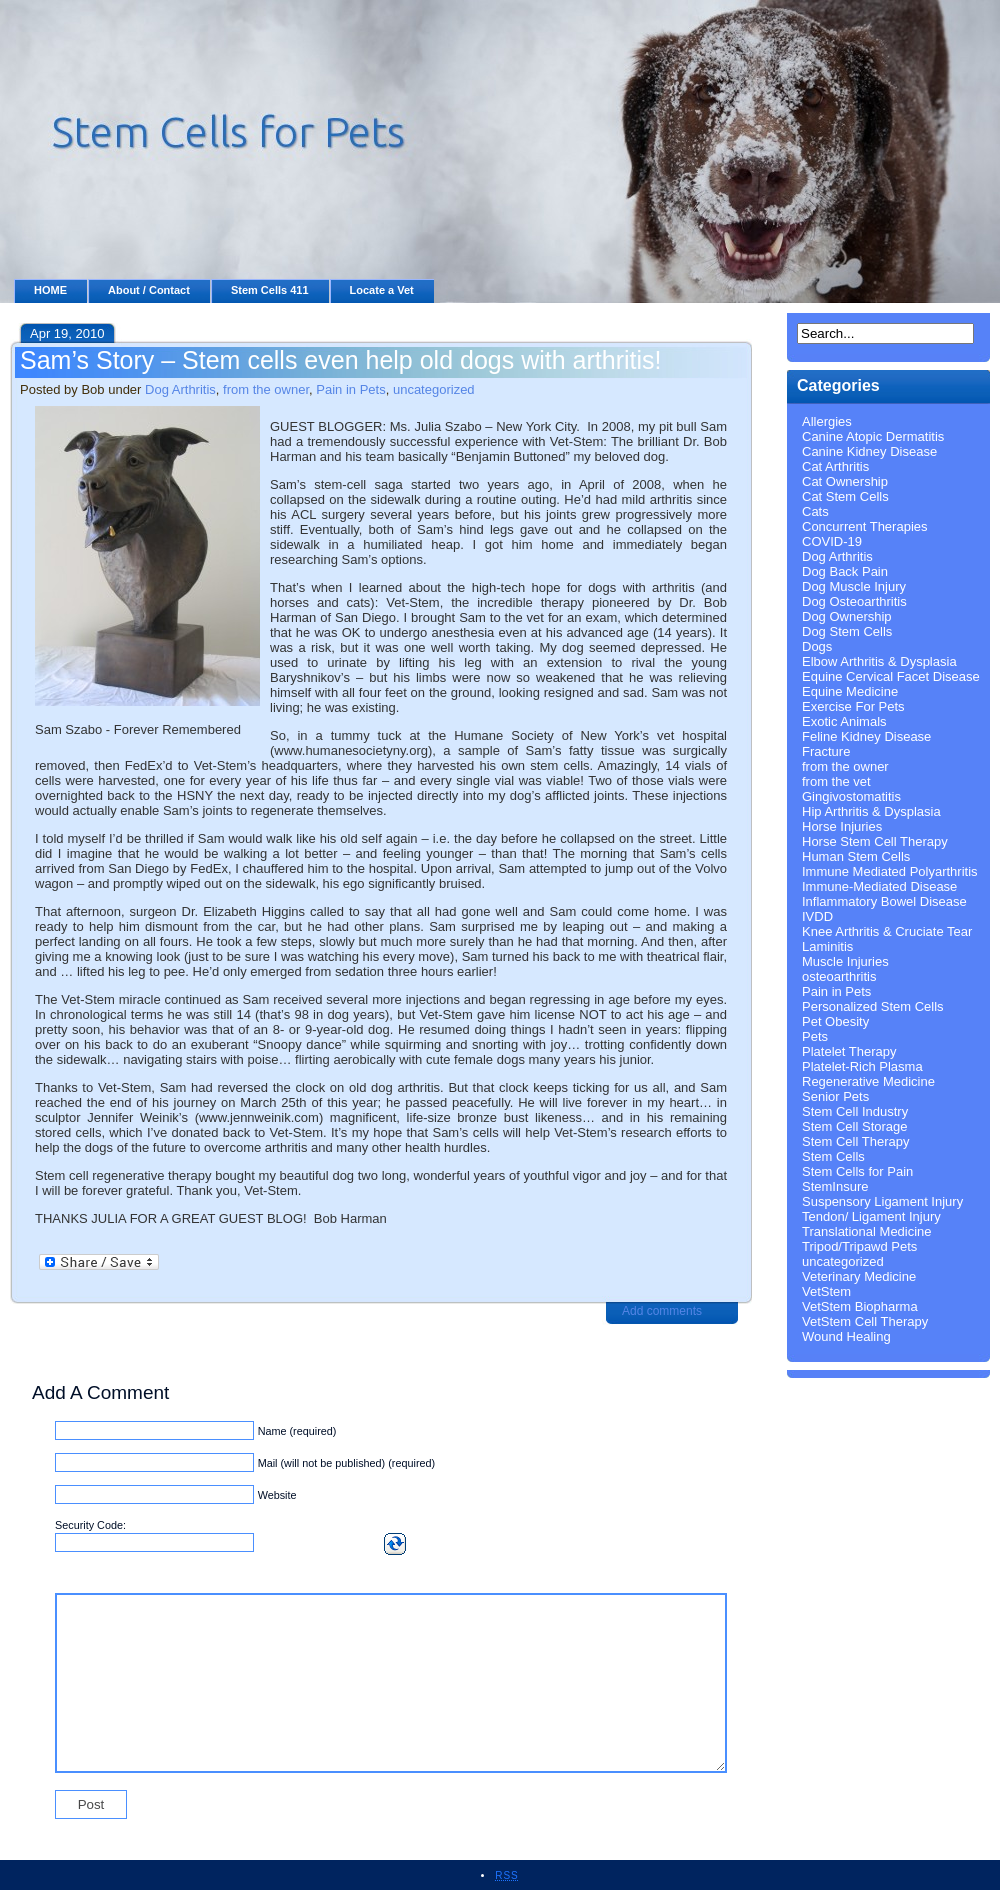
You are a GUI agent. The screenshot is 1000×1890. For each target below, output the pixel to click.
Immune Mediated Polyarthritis (890, 871)
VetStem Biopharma (860, 1306)
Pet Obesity (835, 1021)
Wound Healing (846, 1336)
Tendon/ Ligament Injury (871, 1216)
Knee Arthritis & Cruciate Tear (887, 931)
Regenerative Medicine (868, 1081)
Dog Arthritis (180, 389)
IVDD (817, 916)
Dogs (817, 646)
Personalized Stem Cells (873, 1006)
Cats (815, 511)
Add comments (662, 1311)
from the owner (266, 389)
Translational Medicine (867, 1231)
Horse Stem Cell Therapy (875, 841)
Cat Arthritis (835, 466)
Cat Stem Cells (845, 496)
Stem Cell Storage (855, 1126)
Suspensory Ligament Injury (882, 1201)
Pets (815, 1036)
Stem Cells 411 (270, 290)
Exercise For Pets (853, 706)
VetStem (826, 1291)
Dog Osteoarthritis (854, 601)
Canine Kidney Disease (869, 451)
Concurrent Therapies (865, 526)
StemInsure (835, 1186)
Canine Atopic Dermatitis (873, 436)
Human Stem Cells (856, 856)
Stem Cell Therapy (855, 1141)
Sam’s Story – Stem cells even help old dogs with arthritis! (341, 360)
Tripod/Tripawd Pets (859, 1246)
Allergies (827, 421)
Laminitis (827, 946)
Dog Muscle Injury (854, 586)
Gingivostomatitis (851, 796)
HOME (50, 290)
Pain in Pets (350, 389)
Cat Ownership (845, 481)
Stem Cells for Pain (857, 1171)
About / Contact (149, 290)
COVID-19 (832, 541)
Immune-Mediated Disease (879, 886)
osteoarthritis (839, 976)
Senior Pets (835, 1096)
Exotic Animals (844, 721)
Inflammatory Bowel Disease (884, 901)
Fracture (826, 751)
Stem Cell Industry (855, 1111)
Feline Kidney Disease (866, 736)
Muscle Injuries (845, 961)
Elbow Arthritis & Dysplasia (879, 661)
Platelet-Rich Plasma (862, 1066)
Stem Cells (833, 1156)
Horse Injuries (842, 826)
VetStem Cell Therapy (865, 1321)
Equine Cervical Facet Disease (891, 676)
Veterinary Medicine (859, 1276)
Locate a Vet (382, 290)
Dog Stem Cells (847, 631)
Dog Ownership (847, 616)
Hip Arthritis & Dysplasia (871, 811)
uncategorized (434, 389)
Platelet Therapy (849, 1051)
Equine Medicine (850, 691)
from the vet (836, 781)
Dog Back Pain (845, 571)
